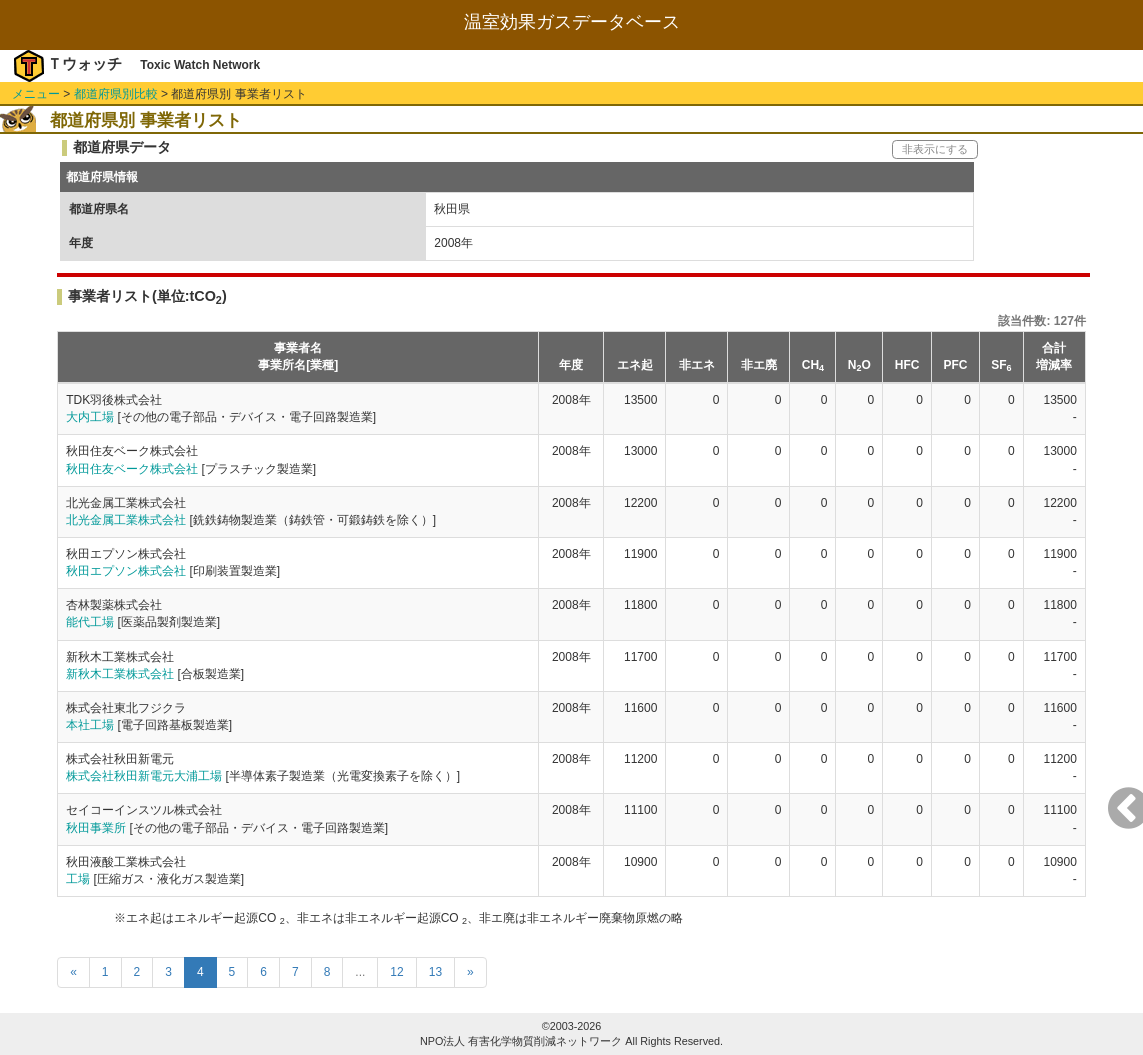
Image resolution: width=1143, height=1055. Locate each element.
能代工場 (90, 622)
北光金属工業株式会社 (126, 520)
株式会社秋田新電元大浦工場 (144, 776)
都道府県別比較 (116, 94)
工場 (78, 879)
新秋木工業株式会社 (120, 674)
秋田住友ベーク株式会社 (132, 469)
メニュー (36, 94)
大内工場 (90, 417)
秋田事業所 (96, 828)
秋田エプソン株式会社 (126, 571)
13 (435, 972)
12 (396, 972)
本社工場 (90, 725)
